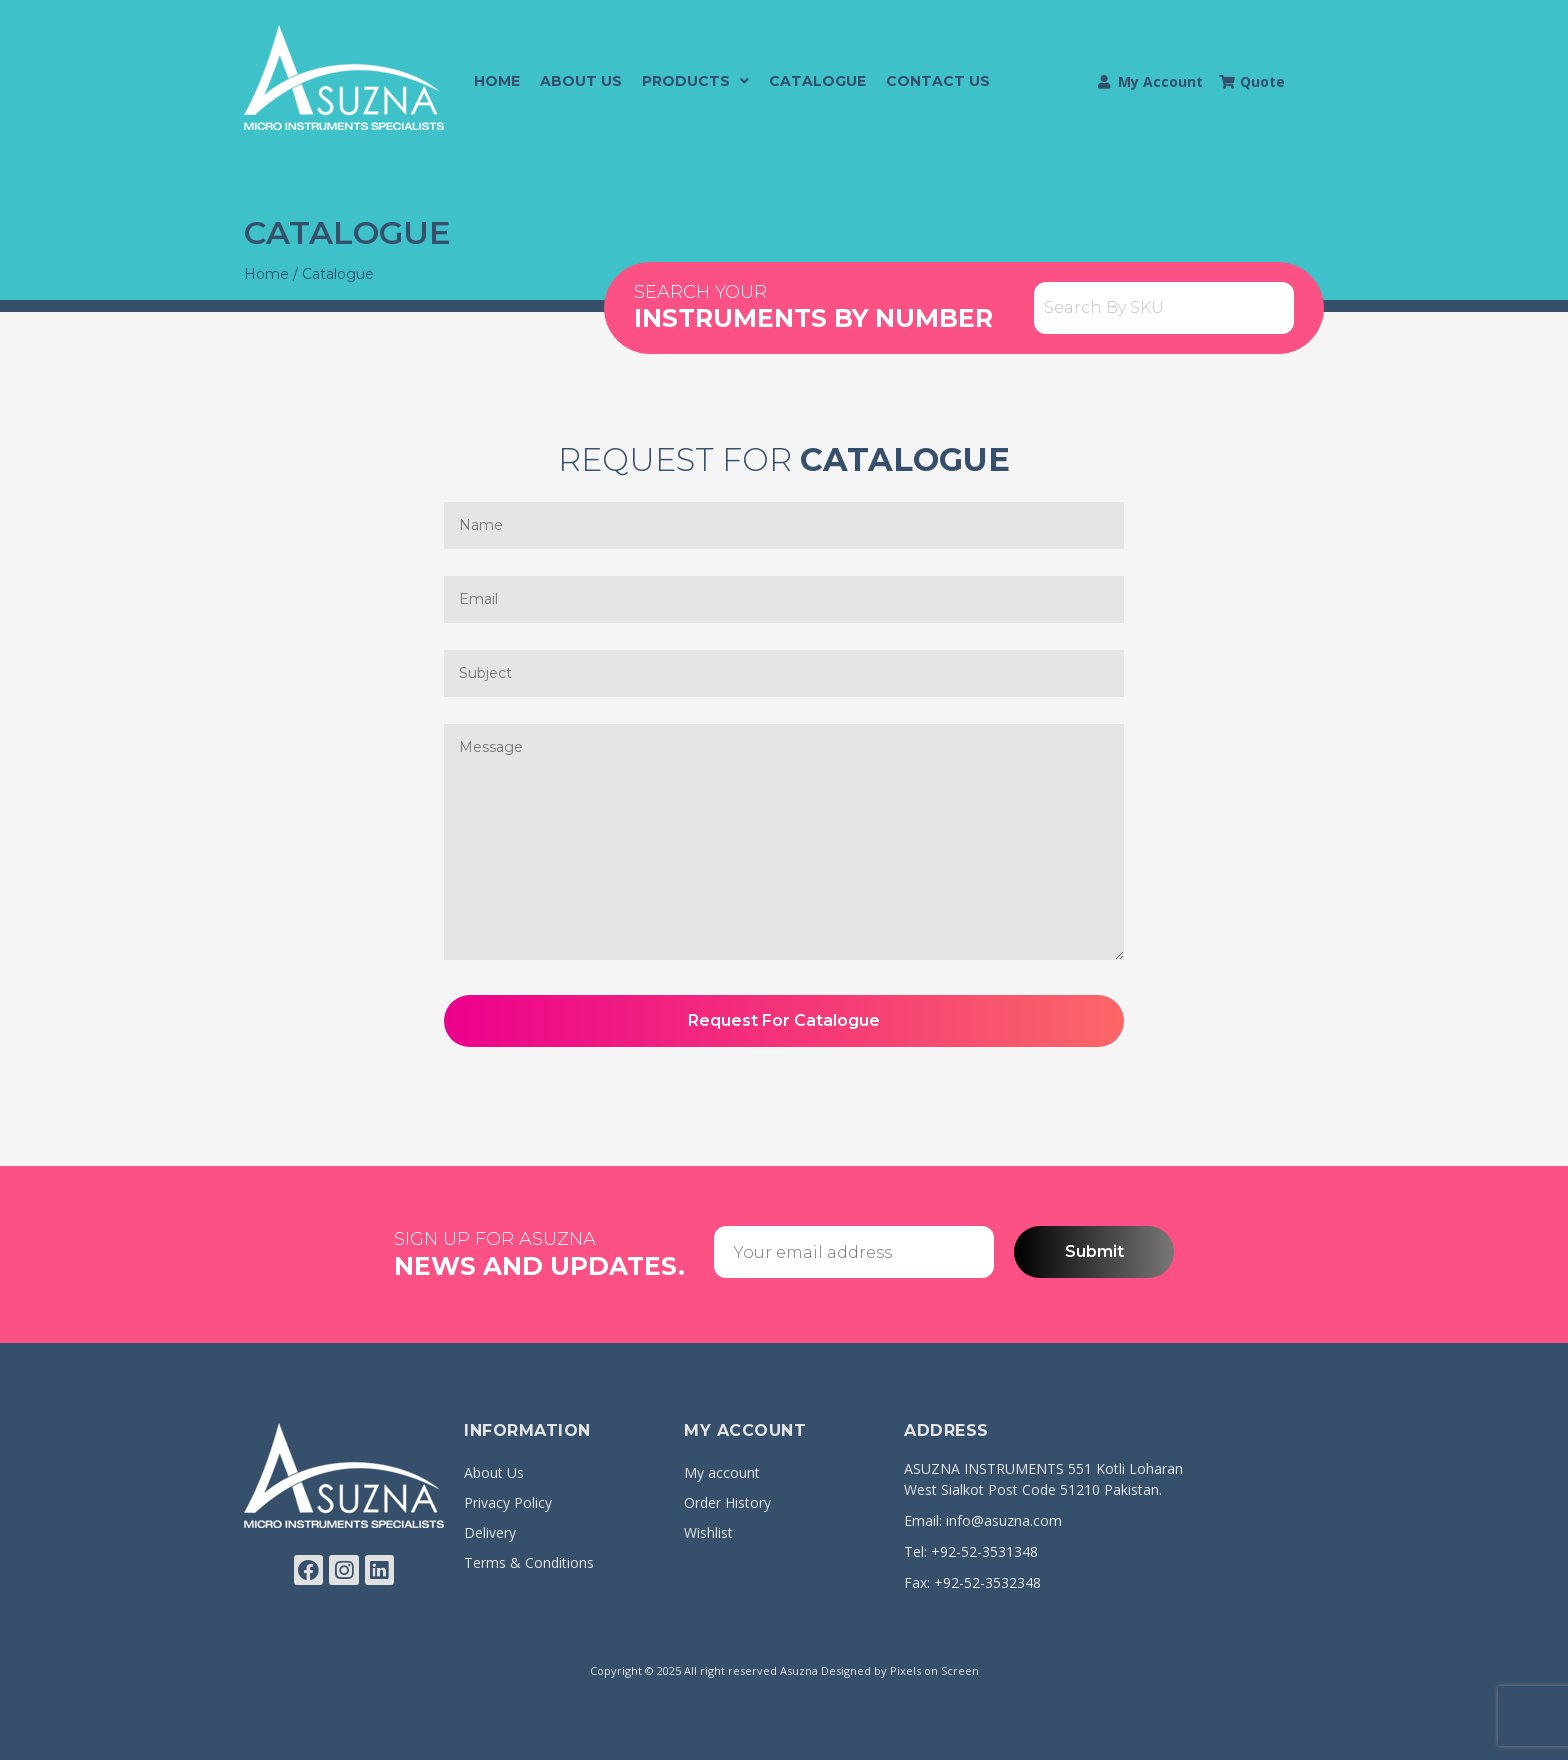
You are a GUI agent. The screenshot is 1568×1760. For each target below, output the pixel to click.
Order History (727, 1502)
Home (497, 81)
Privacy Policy (508, 1502)
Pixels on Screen (934, 1670)
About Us (581, 81)
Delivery (490, 1532)
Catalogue (817, 81)
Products (695, 81)
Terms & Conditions (529, 1562)
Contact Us (938, 81)
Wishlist (708, 1532)
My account (722, 1472)
